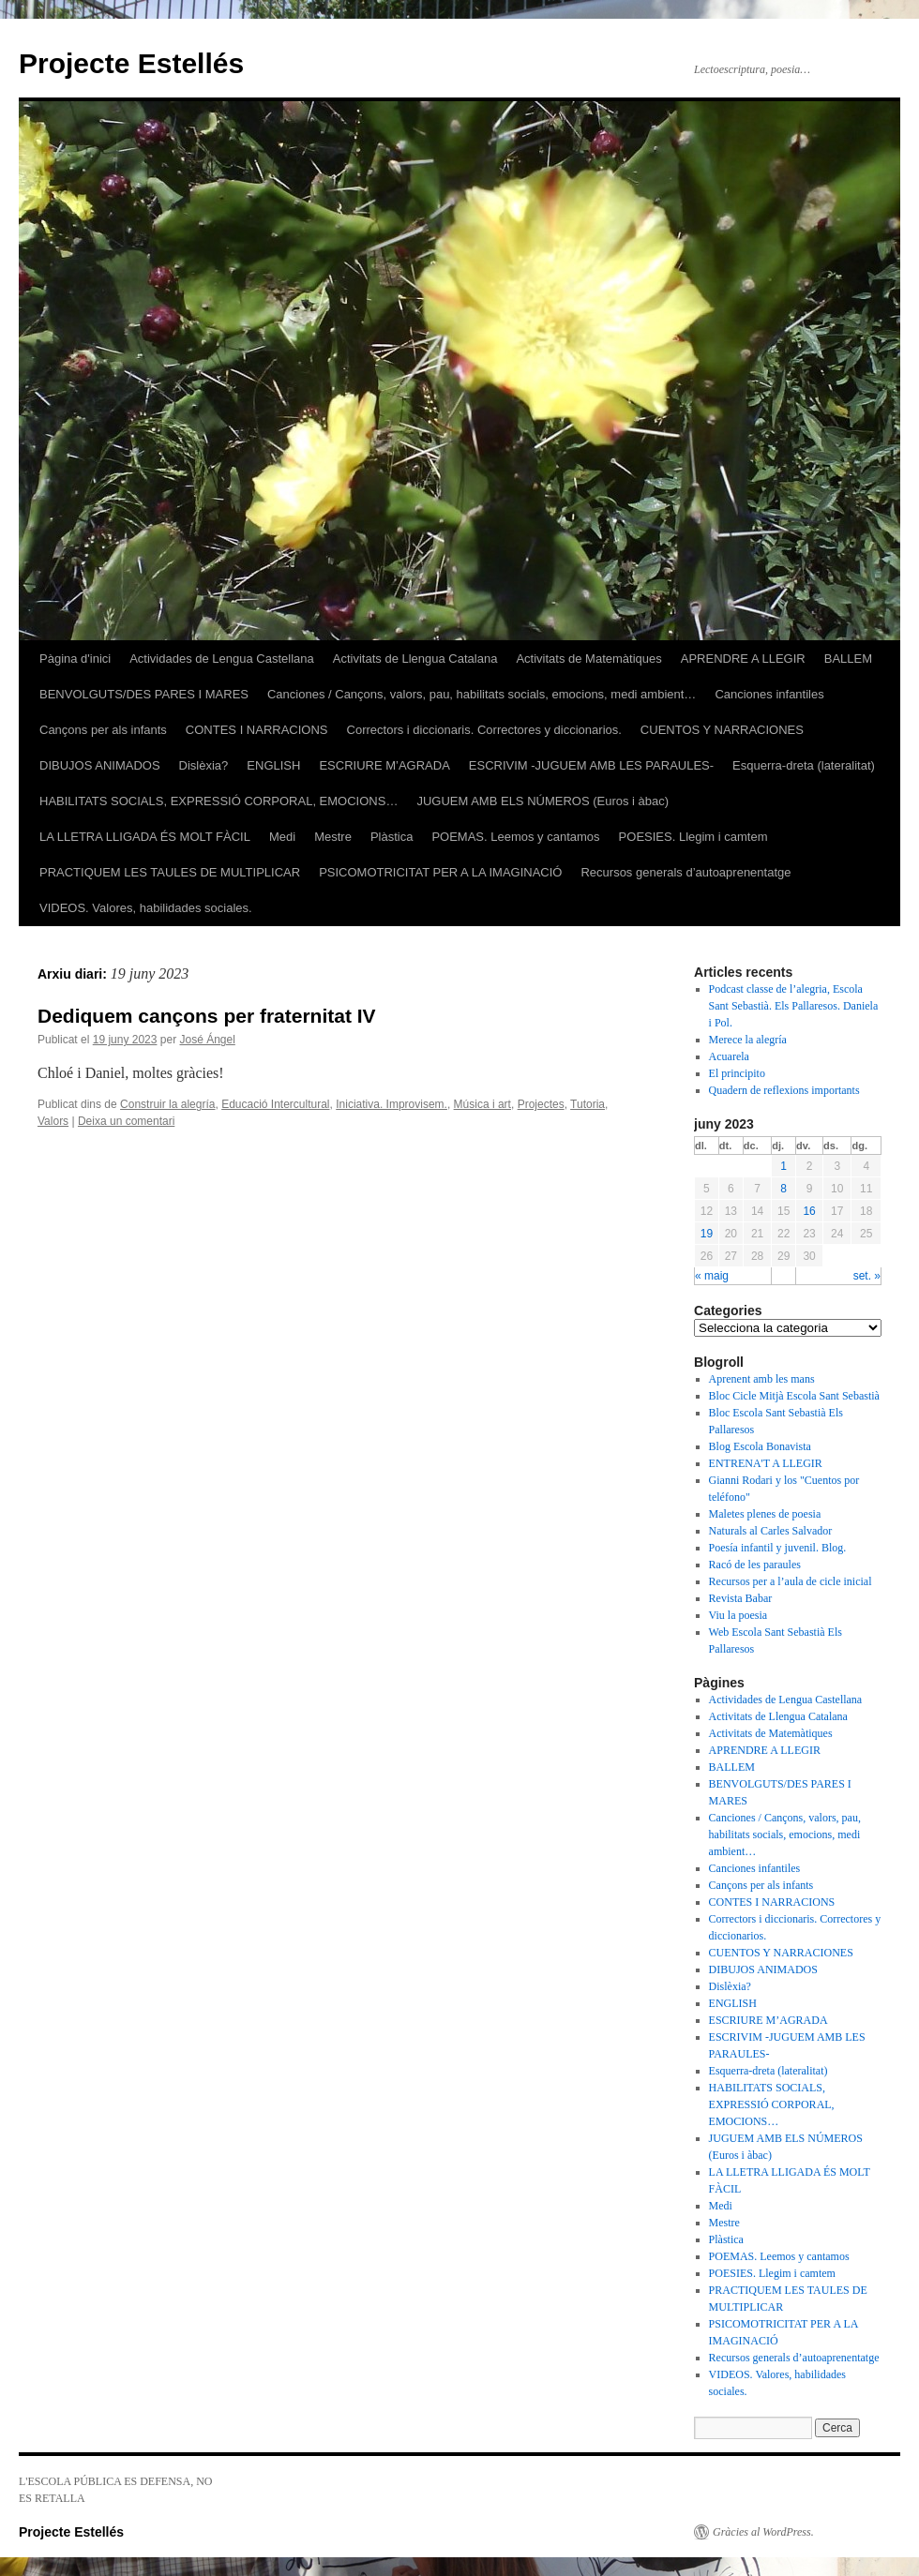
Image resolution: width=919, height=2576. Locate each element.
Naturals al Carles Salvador (771, 1530)
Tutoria (587, 1104)
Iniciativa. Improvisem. (391, 1104)
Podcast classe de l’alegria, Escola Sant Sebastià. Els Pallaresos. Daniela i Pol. (794, 1005)
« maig (712, 1275)
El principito (737, 1073)
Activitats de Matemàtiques (588, 658)
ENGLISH (273, 765)
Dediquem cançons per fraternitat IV (207, 1015)
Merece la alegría (748, 1039)
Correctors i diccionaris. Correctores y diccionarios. (484, 730)
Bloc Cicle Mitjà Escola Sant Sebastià (794, 1395)
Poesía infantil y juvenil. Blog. (778, 1547)
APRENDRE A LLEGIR (743, 658)
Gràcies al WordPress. (763, 2532)
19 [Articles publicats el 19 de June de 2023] (707, 1233)
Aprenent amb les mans (762, 1378)
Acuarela (729, 1056)
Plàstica (392, 837)
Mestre (333, 837)
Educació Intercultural (275, 1104)
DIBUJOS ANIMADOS (99, 765)
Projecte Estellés (131, 63)
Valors (53, 1121)
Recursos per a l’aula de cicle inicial (790, 1581)
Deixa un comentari (126, 1121)
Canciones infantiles (769, 694)
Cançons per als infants (103, 730)
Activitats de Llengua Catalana (415, 658)
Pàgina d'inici (75, 658)
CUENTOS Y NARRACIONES (722, 730)
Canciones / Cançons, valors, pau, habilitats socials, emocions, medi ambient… (481, 694)
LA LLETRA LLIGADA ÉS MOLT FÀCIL (144, 837)
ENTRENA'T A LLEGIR (765, 1463)
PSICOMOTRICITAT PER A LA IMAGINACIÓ (440, 872)
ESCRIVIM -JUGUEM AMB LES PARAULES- (591, 765)
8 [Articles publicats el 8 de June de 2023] (783, 1188)
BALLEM (848, 658)
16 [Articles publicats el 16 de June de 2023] (809, 1211)
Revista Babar (741, 1598)
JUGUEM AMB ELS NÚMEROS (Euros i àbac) (542, 801)
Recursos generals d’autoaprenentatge (685, 872)
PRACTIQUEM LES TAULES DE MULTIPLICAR (169, 872)
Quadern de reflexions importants (784, 1090)
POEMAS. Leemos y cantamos (515, 837)
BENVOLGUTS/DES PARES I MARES (144, 694)
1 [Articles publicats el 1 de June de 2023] (783, 1166)
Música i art (482, 1104)
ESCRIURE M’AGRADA (384, 765)
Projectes (541, 1104)
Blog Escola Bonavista (760, 1446)
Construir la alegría (167, 1104)
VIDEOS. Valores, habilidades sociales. (145, 908)
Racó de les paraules (755, 1564)
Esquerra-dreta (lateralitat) (803, 765)
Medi (282, 837)
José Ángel (206, 1039)
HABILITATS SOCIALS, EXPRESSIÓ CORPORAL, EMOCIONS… (218, 801)
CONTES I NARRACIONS (257, 730)
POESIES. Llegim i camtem (693, 837)
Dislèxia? (204, 765)
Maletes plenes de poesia (765, 1513)
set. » (867, 1275)
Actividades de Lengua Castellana (221, 658)
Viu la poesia (738, 1615)
